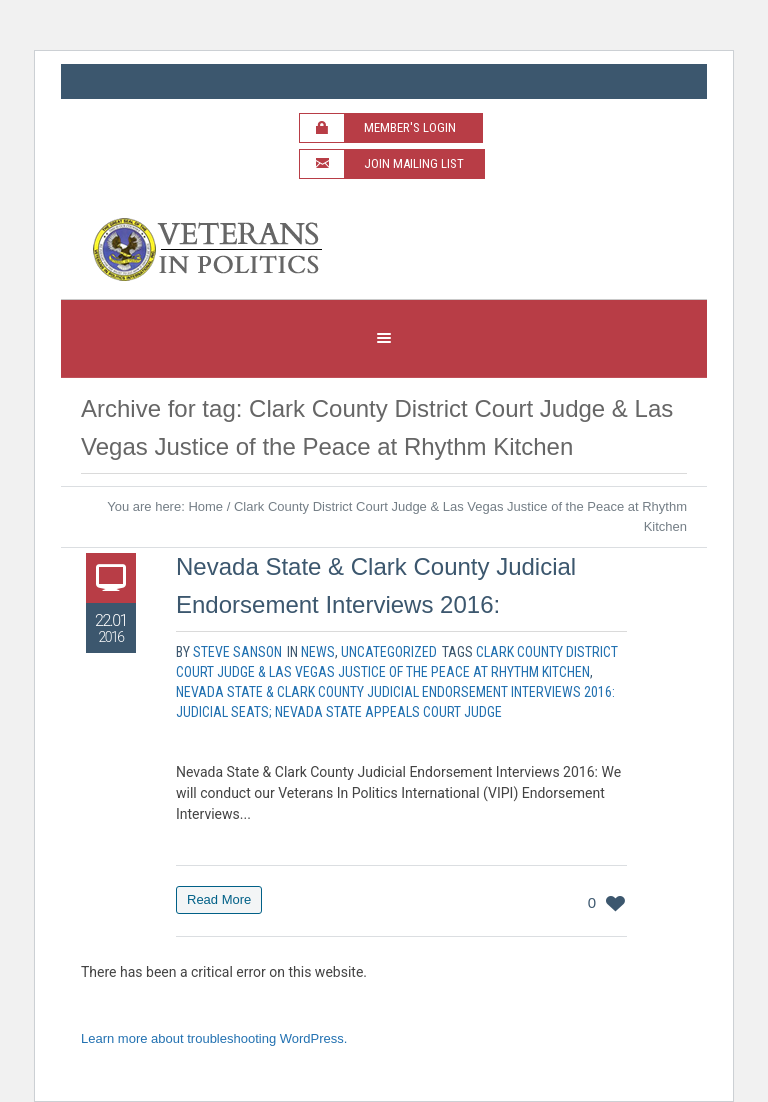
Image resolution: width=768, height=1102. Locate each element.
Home (205, 506)
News (318, 652)
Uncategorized (389, 652)
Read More (219, 899)
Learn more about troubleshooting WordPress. (214, 1038)
